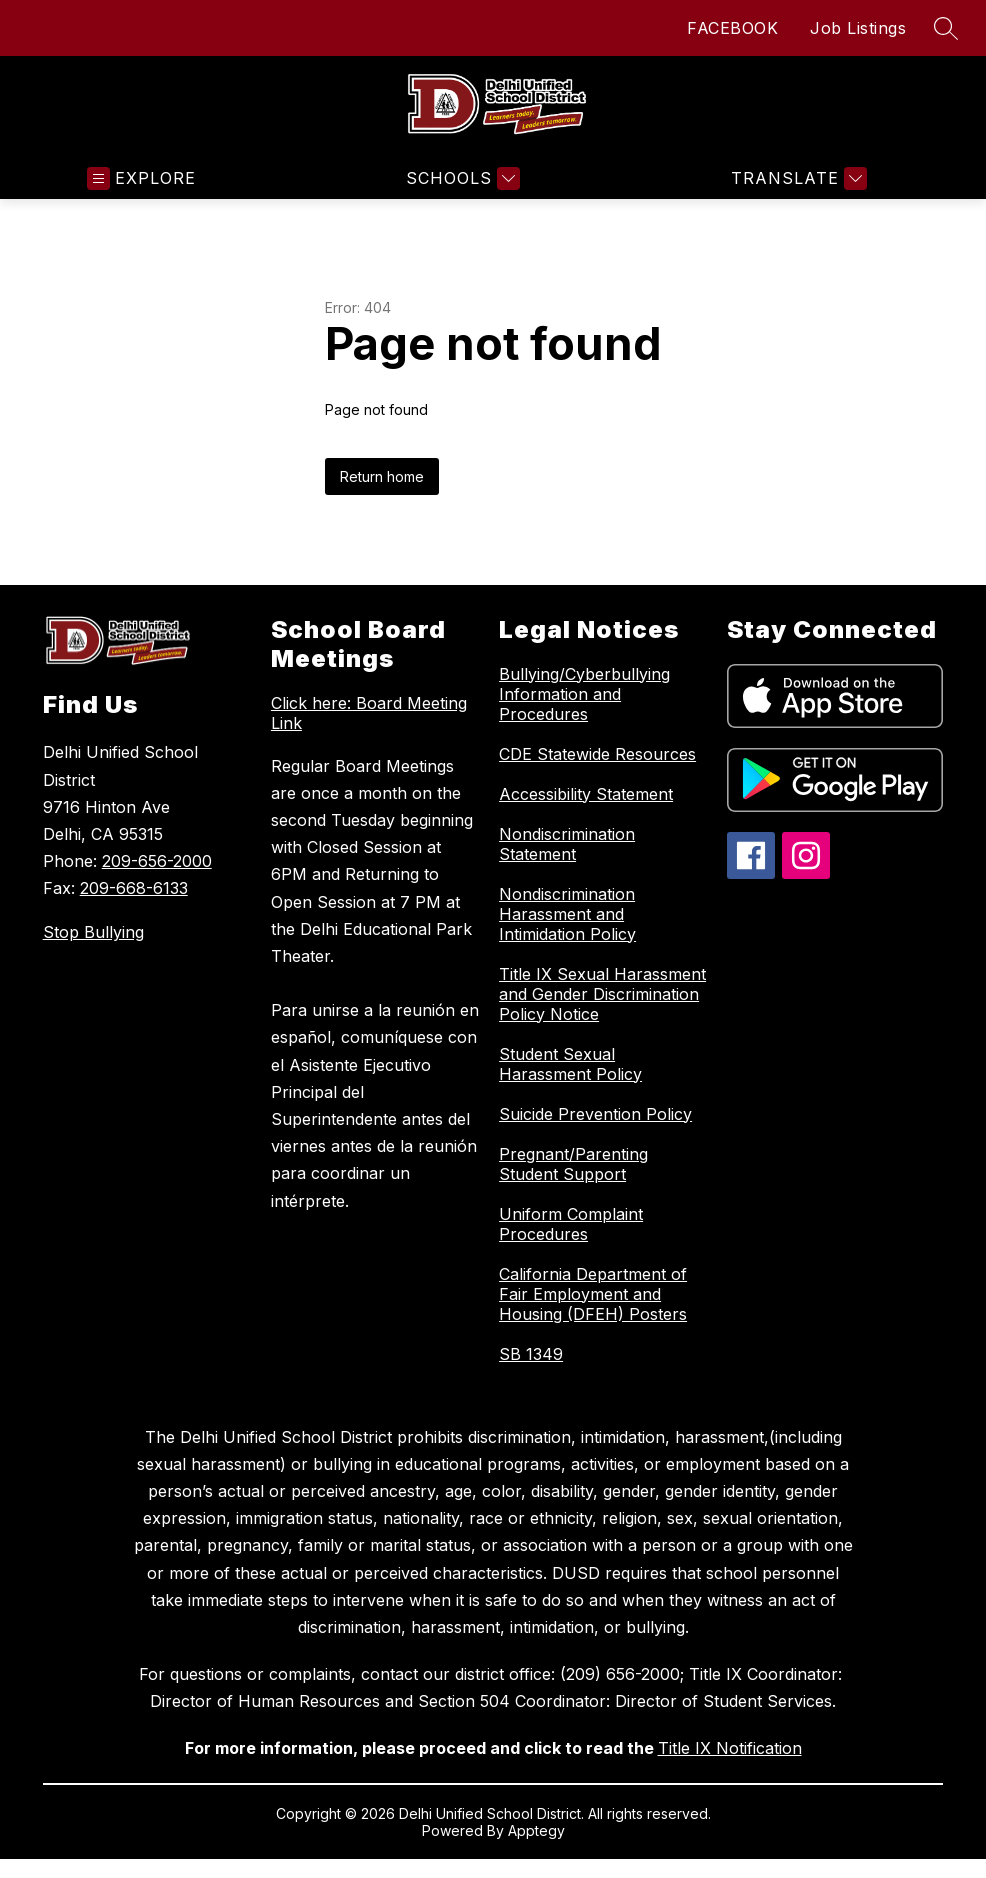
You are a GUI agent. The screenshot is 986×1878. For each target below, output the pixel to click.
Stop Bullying (93, 932)
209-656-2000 (157, 861)
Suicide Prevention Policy (595, 1114)
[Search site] (946, 28)
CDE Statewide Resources (597, 754)
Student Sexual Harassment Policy (570, 1064)
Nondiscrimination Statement (567, 844)
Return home (382, 476)
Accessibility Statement (586, 794)
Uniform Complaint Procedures (571, 1224)
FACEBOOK (732, 28)
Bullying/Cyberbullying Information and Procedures (584, 694)
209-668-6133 (134, 888)
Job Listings (858, 28)
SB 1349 (531, 1354)
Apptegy (536, 1830)
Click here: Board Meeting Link (369, 713)
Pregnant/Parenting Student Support (573, 1164)
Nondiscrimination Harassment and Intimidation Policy (567, 914)
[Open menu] (141, 178)
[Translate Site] (796, 178)
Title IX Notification (730, 1748)
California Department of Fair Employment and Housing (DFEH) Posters (593, 1294)
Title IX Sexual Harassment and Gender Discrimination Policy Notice (602, 994)
